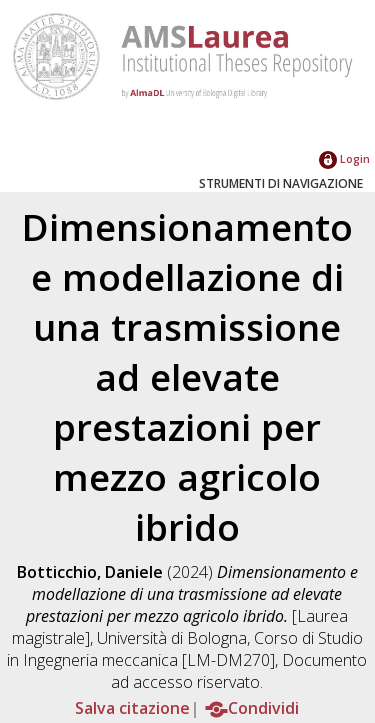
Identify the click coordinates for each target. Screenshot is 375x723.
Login (344, 158)
